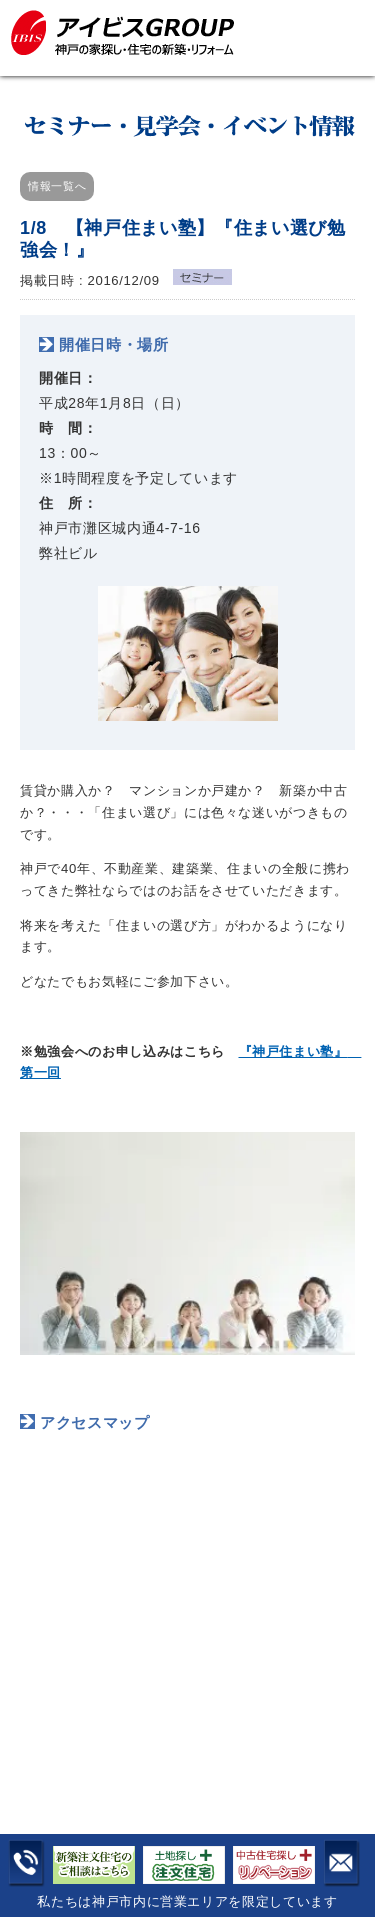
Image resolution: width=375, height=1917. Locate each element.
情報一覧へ (57, 186)
